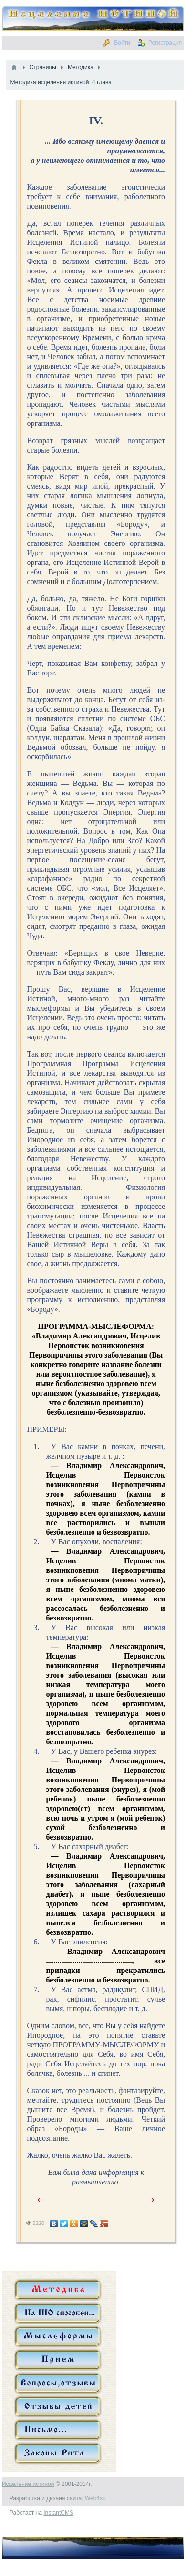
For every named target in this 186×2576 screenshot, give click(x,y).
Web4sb (95, 2498)
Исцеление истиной (28, 2484)
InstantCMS (58, 2512)
